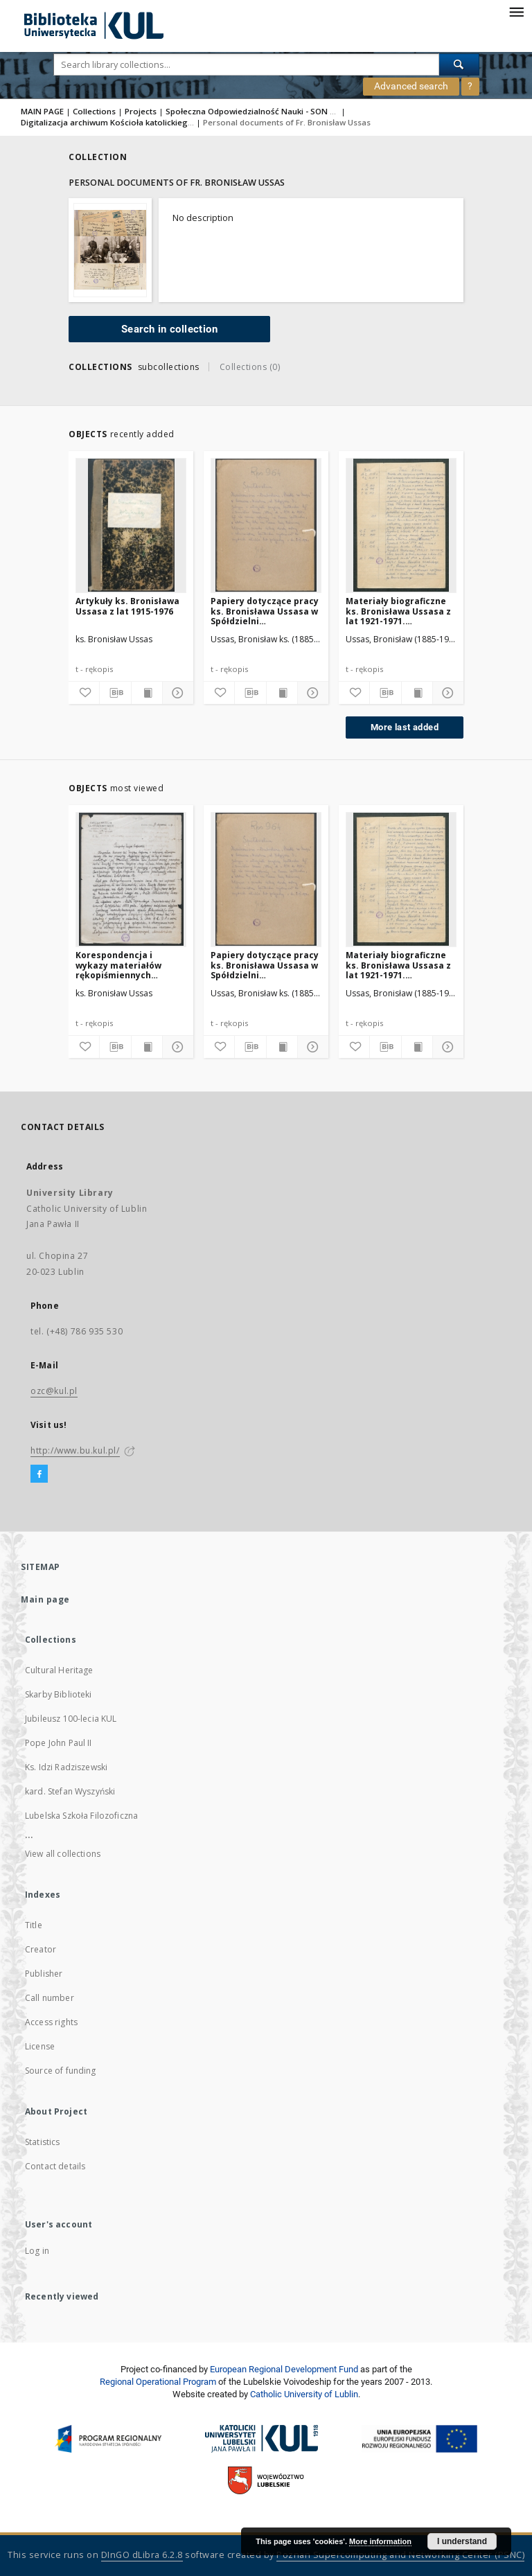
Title (33, 1925)
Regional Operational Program (158, 2381)
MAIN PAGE (42, 111)
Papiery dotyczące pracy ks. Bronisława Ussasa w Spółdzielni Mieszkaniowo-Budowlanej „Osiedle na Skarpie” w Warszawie (265, 610)
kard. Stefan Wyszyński (70, 1791)
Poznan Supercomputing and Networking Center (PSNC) (400, 2555)
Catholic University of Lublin (304, 2394)
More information (380, 2541)
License (40, 2046)
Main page (45, 1599)
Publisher (43, 1973)
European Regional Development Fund (284, 2369)
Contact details (55, 2166)
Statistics (42, 2142)
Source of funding (60, 2070)
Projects (141, 111)
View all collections (62, 1854)
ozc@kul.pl (54, 1391)
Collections (94, 111)
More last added (404, 727)
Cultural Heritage (59, 1670)
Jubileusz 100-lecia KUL (70, 1718)
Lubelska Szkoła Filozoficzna (81, 1815)
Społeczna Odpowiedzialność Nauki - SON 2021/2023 (268, 111)
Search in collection (169, 329)
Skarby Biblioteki (58, 1694)
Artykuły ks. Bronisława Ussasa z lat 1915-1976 (127, 606)
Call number (49, 1998)
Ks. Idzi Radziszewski (66, 1767)
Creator (40, 1949)
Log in (37, 2251)
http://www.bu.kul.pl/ (75, 1450)
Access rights (51, 2022)
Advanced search (411, 85)
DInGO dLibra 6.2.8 (142, 2555)
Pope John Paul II (58, 1743)
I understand (462, 2541)
